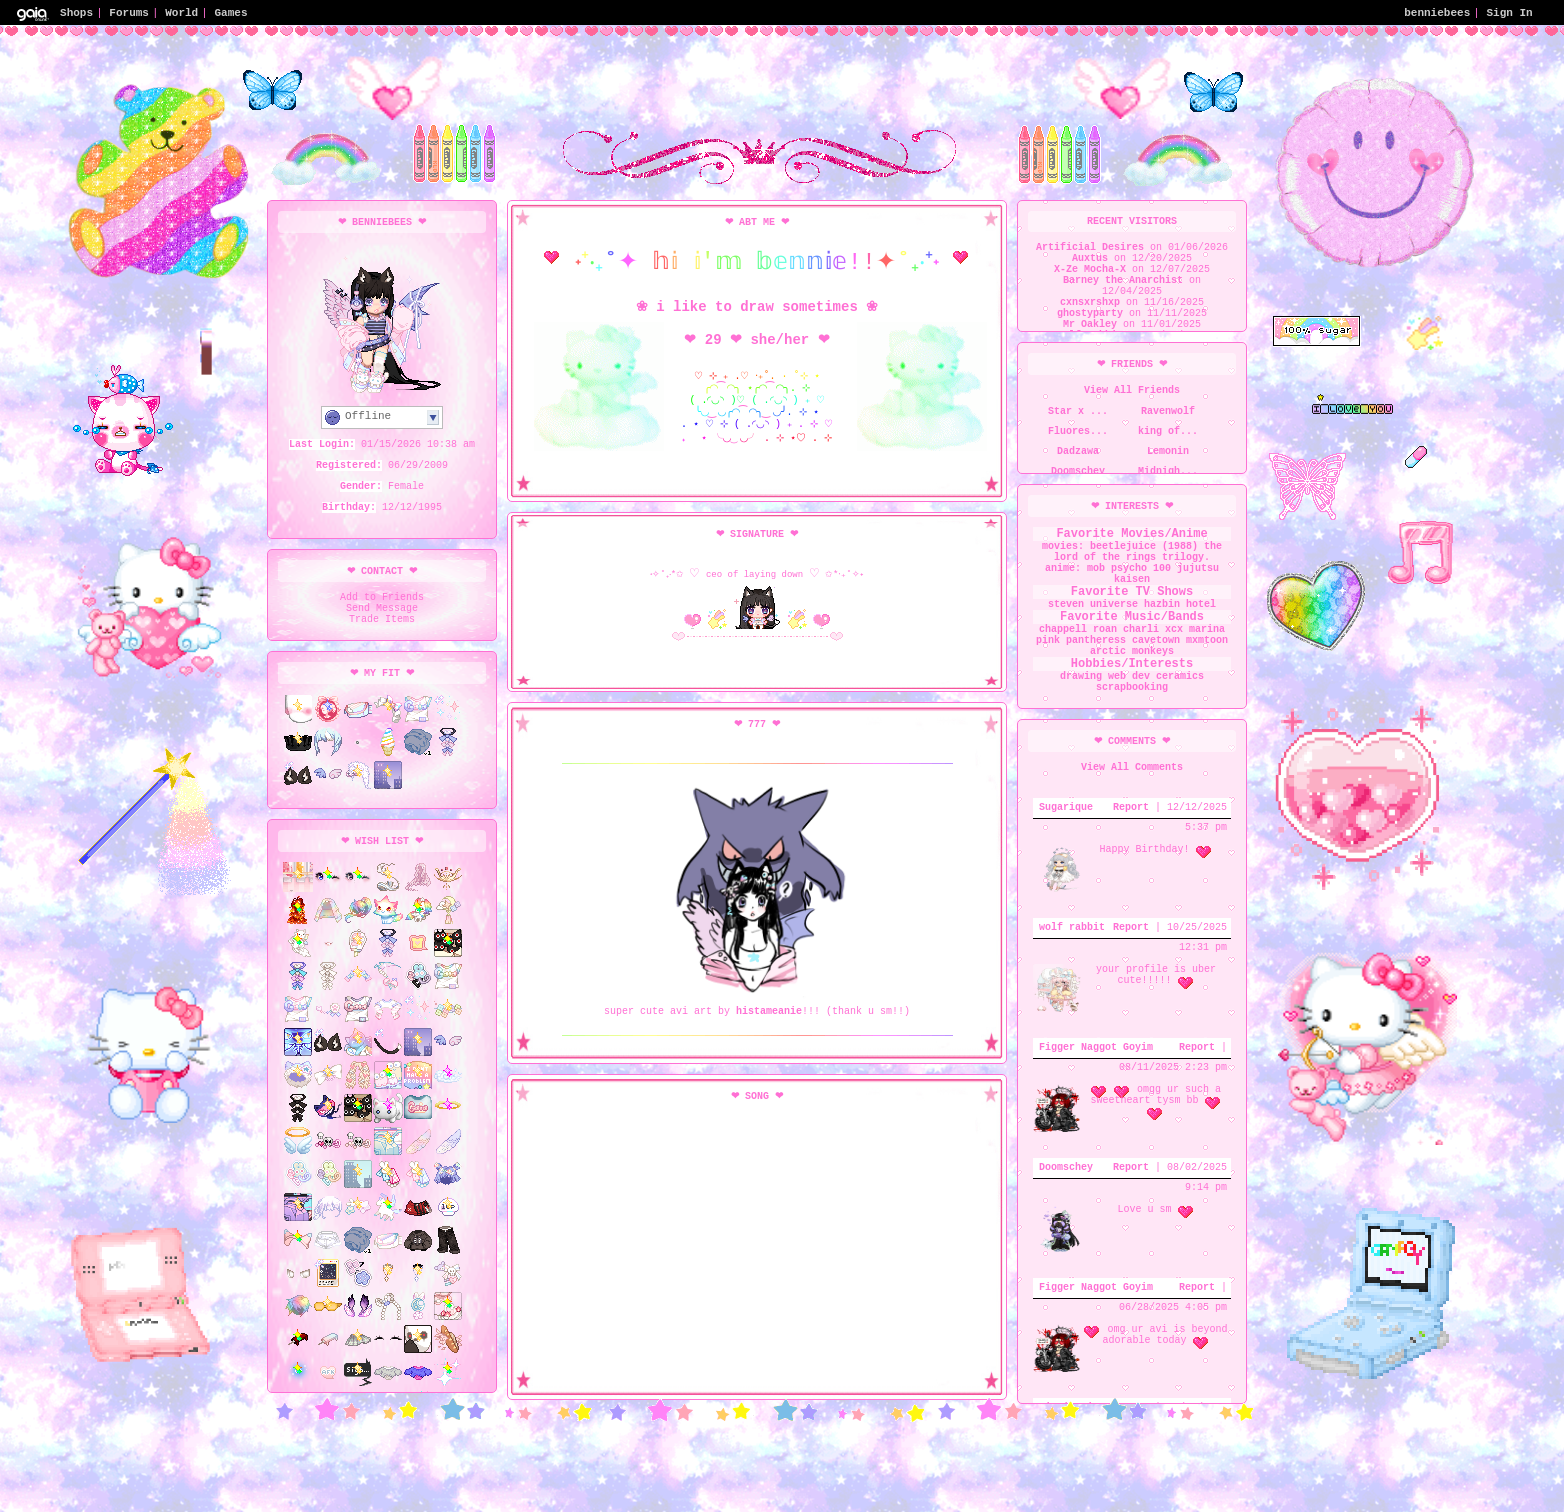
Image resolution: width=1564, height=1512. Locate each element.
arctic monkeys (1132, 671)
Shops (76, 11)
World (181, 11)
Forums (129, 11)
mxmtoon (1207, 657)
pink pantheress (1081, 657)
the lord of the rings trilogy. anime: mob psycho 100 (1132, 567)
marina (1207, 643)
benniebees (1437, 11)
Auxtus (1090, 266)
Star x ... (1078, 418)
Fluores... (1078, 438)
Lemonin (1168, 458)
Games (230, 11)
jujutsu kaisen (1177, 581)
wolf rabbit (1072, 963)
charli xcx (1153, 643)
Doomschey (1066, 1203)
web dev (1129, 702)
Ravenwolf (1168, 418)
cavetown (1156, 657)
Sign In (1510, 11)
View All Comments (1132, 801)
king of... (1168, 438)
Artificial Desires (1090, 252)
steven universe (1093, 612)
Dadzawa (1078, 458)
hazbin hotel (1180, 612)
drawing (1081, 702)
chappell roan (1078, 643)
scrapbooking (1132, 716)
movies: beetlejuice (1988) (1120, 553)
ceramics (1180, 702)
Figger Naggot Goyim (1096, 1083)
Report (1131, 843)
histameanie (769, 1106)
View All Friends (1132, 394)
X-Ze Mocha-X (1090, 280)
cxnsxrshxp (1090, 322)
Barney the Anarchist (1123, 294)
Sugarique (1066, 843)
